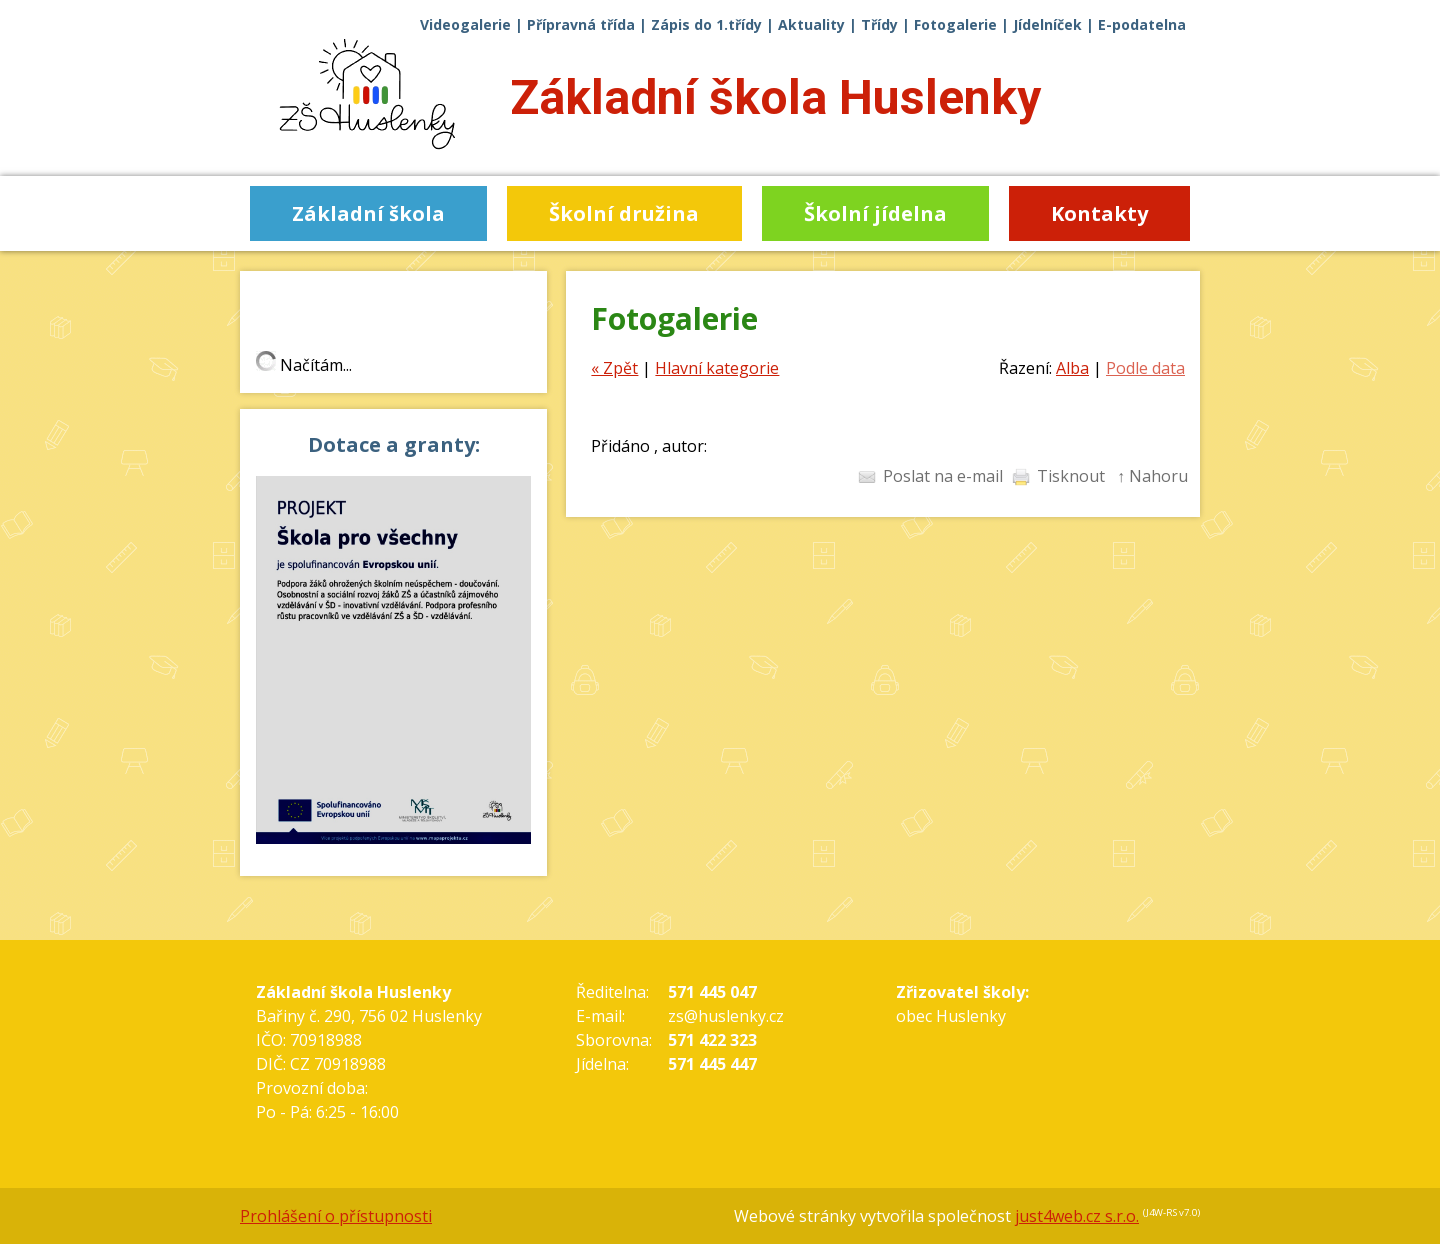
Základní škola (775, 97)
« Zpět (614, 368)
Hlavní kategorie (717, 368)
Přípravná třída (581, 24)
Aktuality (811, 24)
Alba (1072, 368)
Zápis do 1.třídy (706, 24)
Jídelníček (1047, 24)
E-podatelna (1142, 24)
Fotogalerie (955, 24)
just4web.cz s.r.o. (1077, 1216)
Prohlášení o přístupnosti (336, 1216)
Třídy (879, 24)
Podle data (1145, 368)
